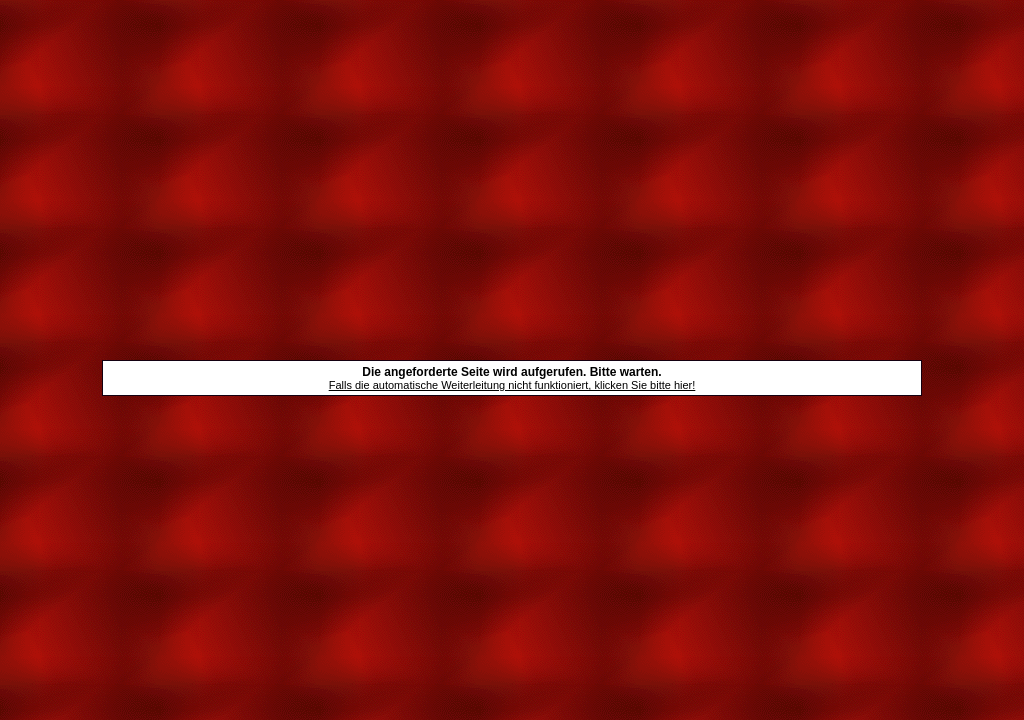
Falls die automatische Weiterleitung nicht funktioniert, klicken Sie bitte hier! (512, 385)
